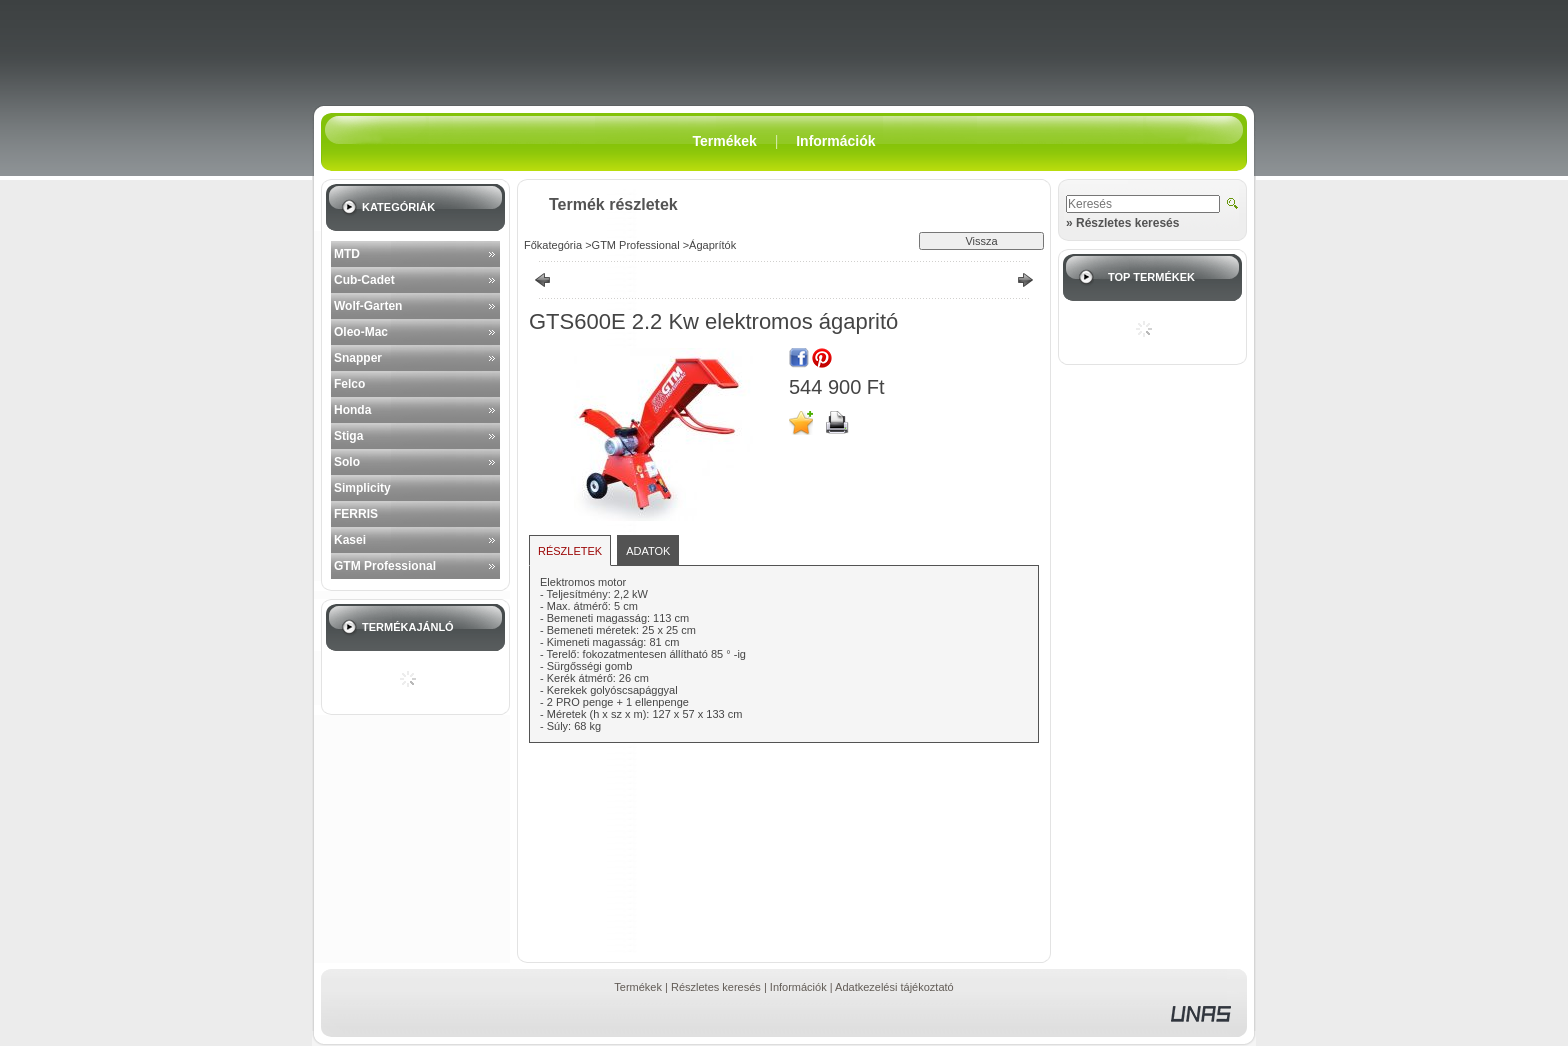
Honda (352, 410)
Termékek (638, 987)
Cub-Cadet (364, 280)
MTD (347, 254)
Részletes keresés (716, 987)
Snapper (358, 358)
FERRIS (356, 514)
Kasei (350, 540)
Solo (347, 462)
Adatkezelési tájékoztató (894, 987)
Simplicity (362, 488)
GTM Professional (385, 566)
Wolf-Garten (368, 306)
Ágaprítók (712, 245)
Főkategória (553, 245)
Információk (798, 987)
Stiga (348, 436)
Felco (349, 384)
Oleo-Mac (361, 332)
